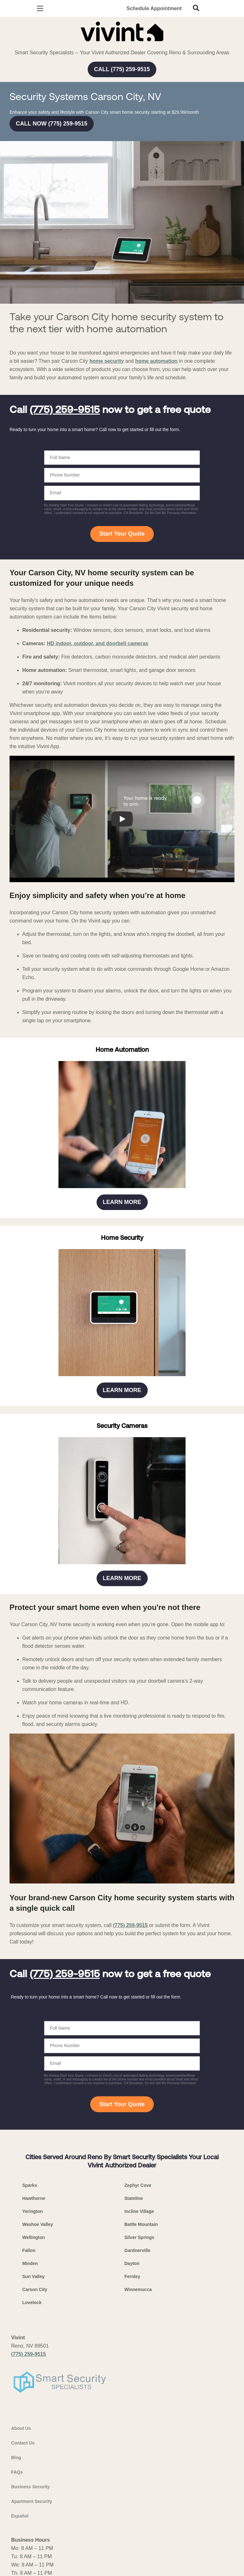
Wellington (33, 2237)
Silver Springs (139, 2237)
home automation (156, 361)
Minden (30, 2263)
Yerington (32, 2211)
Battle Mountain (141, 2224)
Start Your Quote (122, 534)
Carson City (34, 2289)
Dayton (132, 2263)
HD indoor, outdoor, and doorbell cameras (97, 643)
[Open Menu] (40, 8)
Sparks (29, 2185)
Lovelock (32, 2302)
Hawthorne (33, 2198)
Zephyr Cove (138, 2185)
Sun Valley (33, 2276)
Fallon (28, 2250)
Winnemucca (138, 2289)
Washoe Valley (37, 2224)
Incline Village (139, 2211)
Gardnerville (138, 2250)
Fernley (132, 2276)
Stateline (134, 2198)
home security (106, 361)
